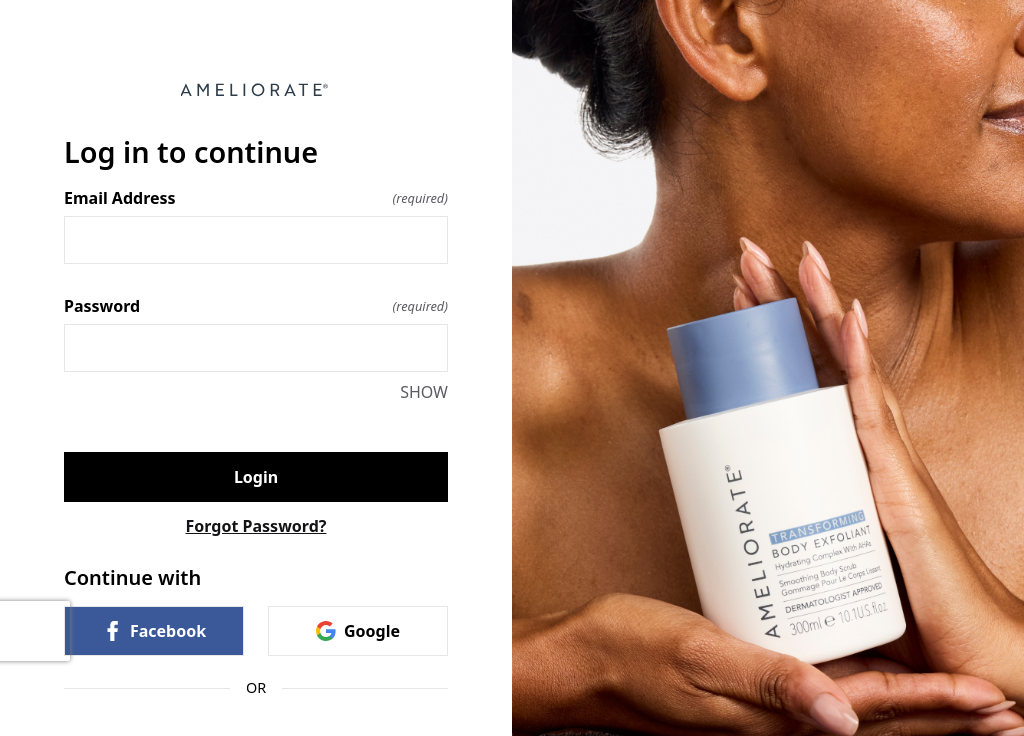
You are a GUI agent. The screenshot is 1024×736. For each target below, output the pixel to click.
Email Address (256, 198)
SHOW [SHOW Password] (424, 392)
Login (256, 477)
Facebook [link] (154, 631)
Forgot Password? (256, 526)
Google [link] (358, 631)
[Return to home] (256, 90)
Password (256, 306)
